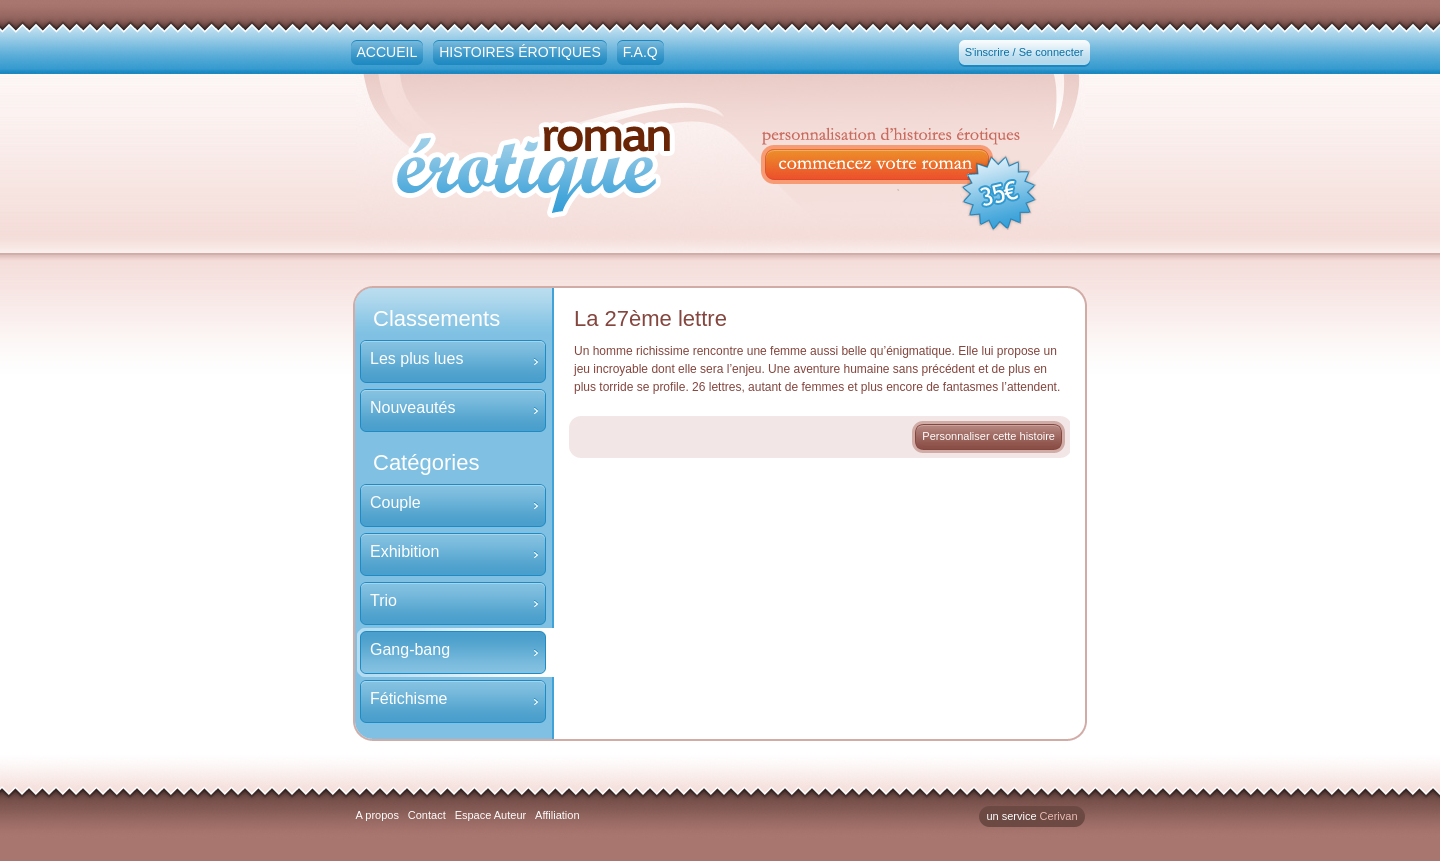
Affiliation (557, 815)
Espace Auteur (491, 815)
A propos (377, 815)
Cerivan (1059, 816)
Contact (427, 815)
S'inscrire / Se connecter (1024, 52)
